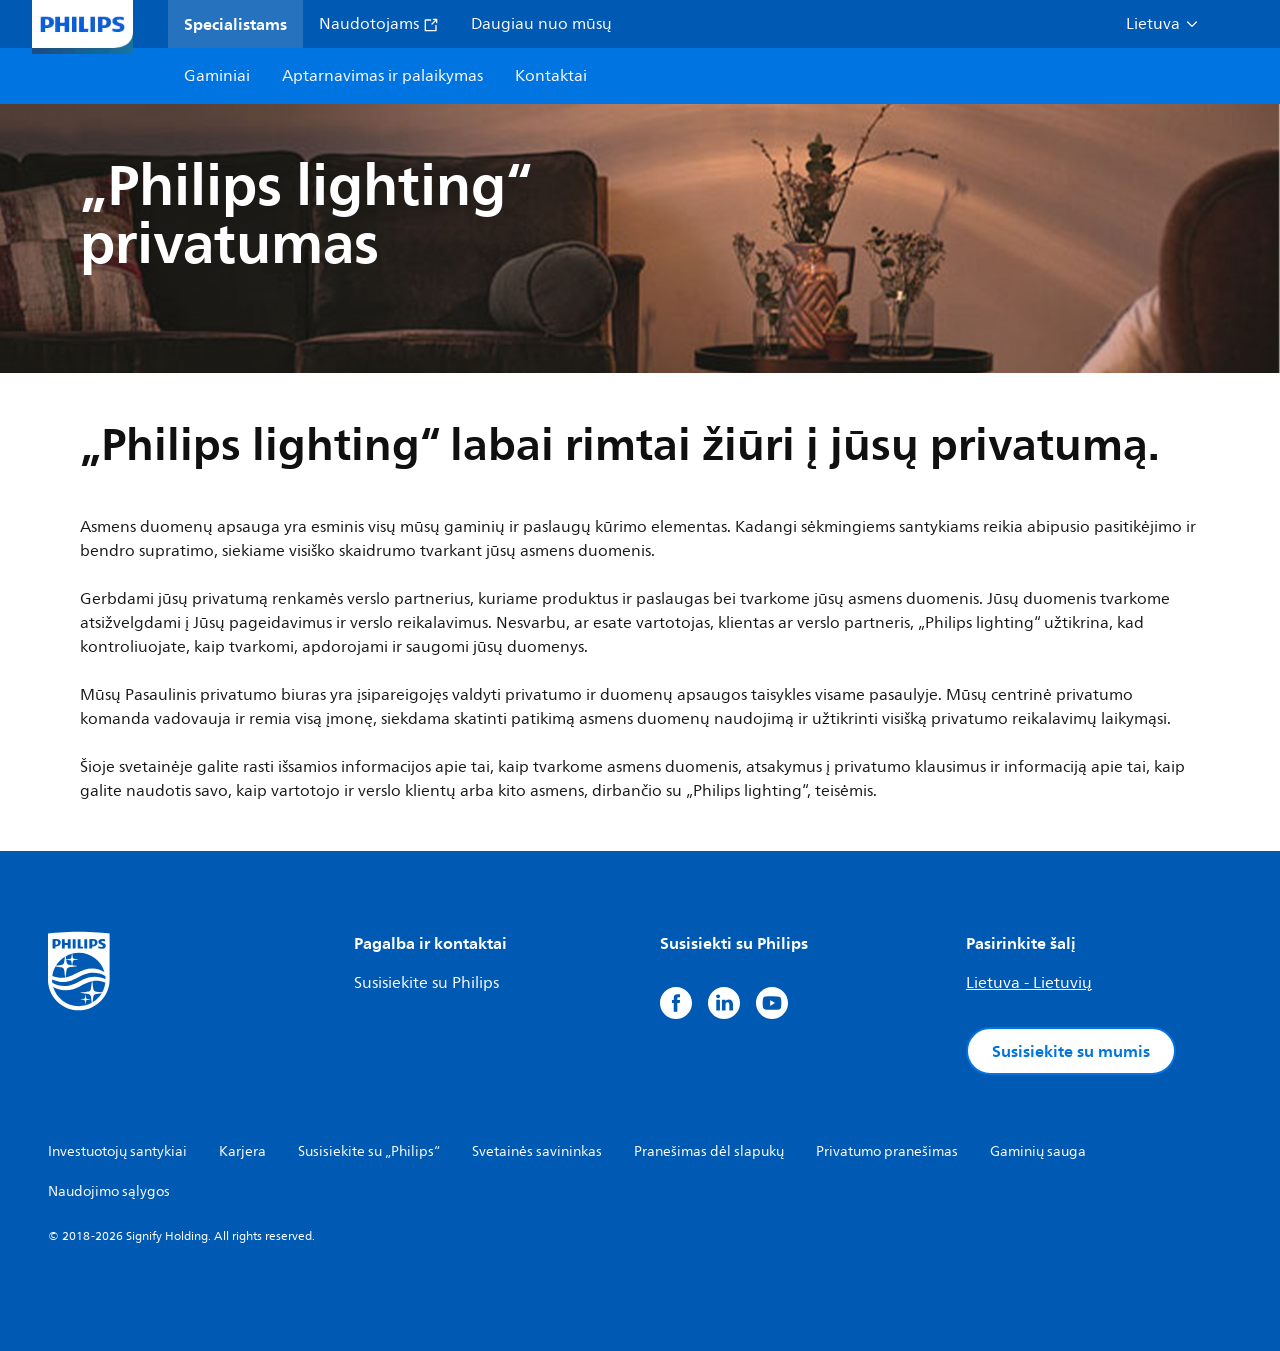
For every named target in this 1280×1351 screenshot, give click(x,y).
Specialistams (235, 24)
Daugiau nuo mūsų (541, 24)
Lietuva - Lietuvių (1029, 983)
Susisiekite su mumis (1071, 1051)
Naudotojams (379, 24)
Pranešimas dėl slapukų (709, 1151)
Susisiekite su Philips (426, 983)
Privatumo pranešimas (887, 1151)
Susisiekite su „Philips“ (369, 1151)
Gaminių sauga (1038, 1151)
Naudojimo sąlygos (109, 1191)
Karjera (242, 1151)
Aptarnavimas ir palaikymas (382, 76)
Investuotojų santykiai (117, 1151)
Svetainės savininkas (537, 1151)
